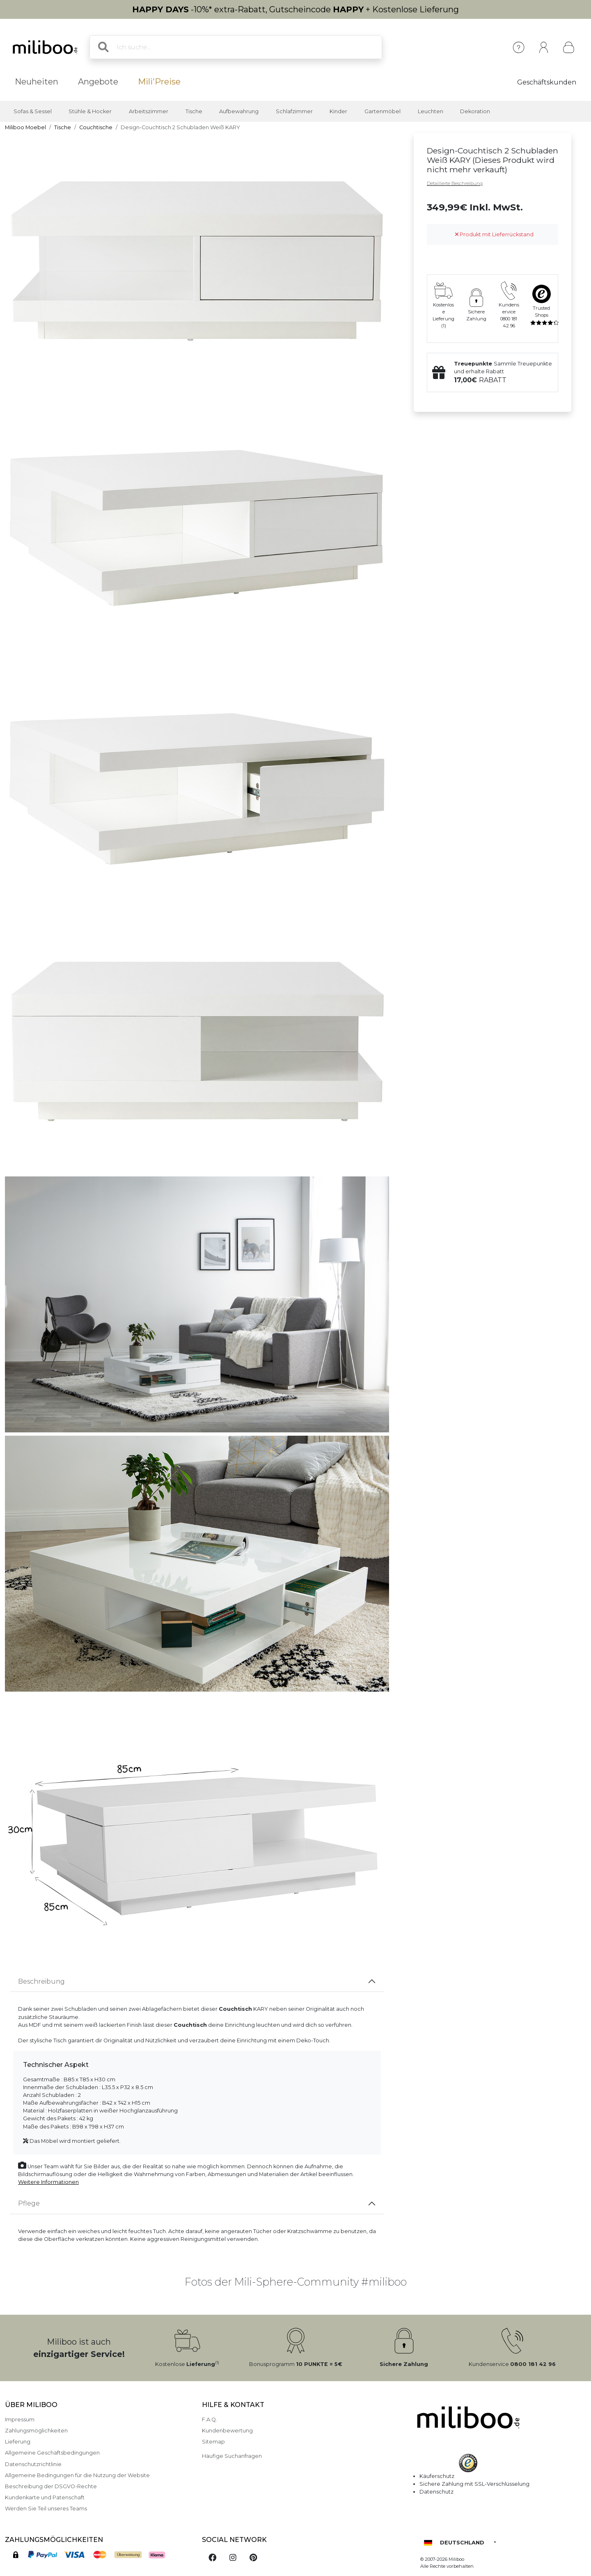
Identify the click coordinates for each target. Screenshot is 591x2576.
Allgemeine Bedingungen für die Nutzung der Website (77, 2475)
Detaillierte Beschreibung (455, 183)
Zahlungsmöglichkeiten (36, 2431)
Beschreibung (41, 1981)
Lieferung (17, 2442)
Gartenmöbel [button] (382, 111)
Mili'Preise (159, 82)
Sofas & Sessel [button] (33, 111)
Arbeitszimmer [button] (148, 111)
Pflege (29, 2203)
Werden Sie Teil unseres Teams (46, 2508)
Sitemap (213, 2442)
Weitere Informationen (48, 2182)
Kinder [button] (338, 111)
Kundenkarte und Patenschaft (45, 2497)
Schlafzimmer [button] (294, 111)
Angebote (98, 82)
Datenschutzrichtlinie (33, 2464)
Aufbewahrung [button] (239, 111)
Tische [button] (194, 111)
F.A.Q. (209, 2419)
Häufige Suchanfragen (232, 2456)
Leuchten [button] (430, 111)
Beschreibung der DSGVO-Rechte (51, 2486)
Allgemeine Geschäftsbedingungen (52, 2453)
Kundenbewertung (227, 2431)
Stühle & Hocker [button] (90, 111)
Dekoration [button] (475, 111)
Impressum (19, 2419)
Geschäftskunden (546, 82)
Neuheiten (36, 82)
